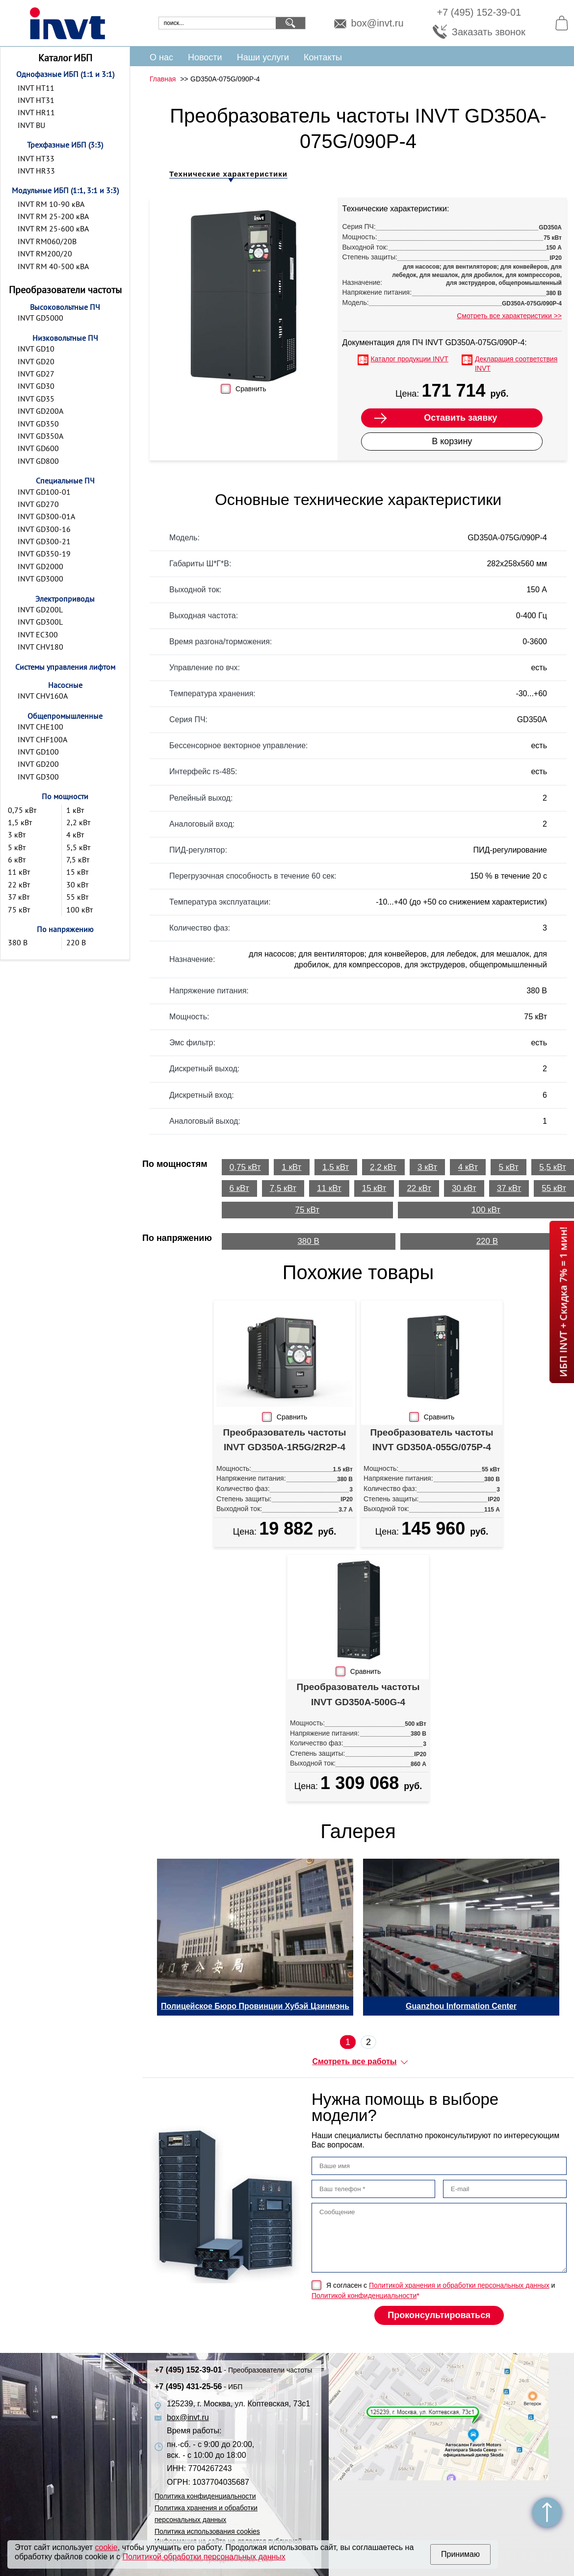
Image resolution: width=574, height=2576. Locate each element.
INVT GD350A (40, 436)
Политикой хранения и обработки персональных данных (459, 2285)
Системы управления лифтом (65, 667)
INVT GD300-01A (46, 516)
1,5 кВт (20, 822)
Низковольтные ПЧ (65, 338)
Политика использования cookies (207, 2531)
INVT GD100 (38, 752)
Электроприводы (65, 599)
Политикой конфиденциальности (364, 2295)
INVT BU (31, 125)
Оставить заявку (460, 418)
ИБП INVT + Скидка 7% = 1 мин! (563, 1302)
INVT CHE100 (40, 727)
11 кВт (19, 872)
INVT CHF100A (42, 739)
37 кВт (18, 897)
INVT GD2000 (40, 566)
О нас (161, 57)
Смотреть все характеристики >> (509, 316)
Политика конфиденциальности (205, 2496)
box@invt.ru (377, 23)
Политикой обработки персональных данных (203, 2556)
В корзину (452, 441)
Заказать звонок (488, 31)
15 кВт (77, 872)
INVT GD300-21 (44, 541)
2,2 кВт (78, 822)
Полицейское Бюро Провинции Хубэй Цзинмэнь (255, 2006)
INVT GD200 (38, 764)
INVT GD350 (38, 424)
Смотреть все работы (354, 2061)
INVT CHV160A (43, 696)
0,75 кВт (22, 810)
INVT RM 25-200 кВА (53, 216)
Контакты (323, 57)
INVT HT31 (36, 100)
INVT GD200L (40, 609)
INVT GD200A (40, 411)
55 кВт (77, 897)
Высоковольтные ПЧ (65, 307)
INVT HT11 (36, 88)
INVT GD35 (36, 399)
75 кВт (19, 909)
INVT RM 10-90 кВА (51, 204)
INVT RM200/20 (45, 253)
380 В (17, 942)
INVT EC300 (38, 634)
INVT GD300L (40, 622)
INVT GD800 (38, 461)
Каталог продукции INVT (409, 359)
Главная (163, 79)
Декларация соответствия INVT (516, 364)
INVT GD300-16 (44, 529)
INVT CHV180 (40, 647)
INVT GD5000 (40, 318)
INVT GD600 (38, 448)
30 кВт (77, 884)
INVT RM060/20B (47, 241)
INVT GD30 (36, 386)
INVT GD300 (38, 777)
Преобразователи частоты (65, 289)
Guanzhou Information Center (461, 2006)
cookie (106, 2547)
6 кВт (17, 859)
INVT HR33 (36, 171)
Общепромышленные (65, 716)
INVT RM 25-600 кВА (53, 228)
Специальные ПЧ (65, 480)
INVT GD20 (36, 361)
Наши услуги (263, 57)
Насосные (65, 685)
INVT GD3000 (40, 578)
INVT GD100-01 (44, 492)
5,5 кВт (78, 847)
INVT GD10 (36, 349)
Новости (205, 57)
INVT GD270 (38, 504)
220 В (76, 942)
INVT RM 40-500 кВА (53, 266)
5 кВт (17, 847)
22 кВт (19, 884)
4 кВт (75, 834)
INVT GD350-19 (44, 553)
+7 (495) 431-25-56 (198, 2386)
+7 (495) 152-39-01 (479, 12)
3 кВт (17, 834)
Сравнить (250, 389)
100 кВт (79, 909)
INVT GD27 (36, 374)
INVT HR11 (36, 112)
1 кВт (75, 810)
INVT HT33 (36, 158)
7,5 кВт (77, 859)
